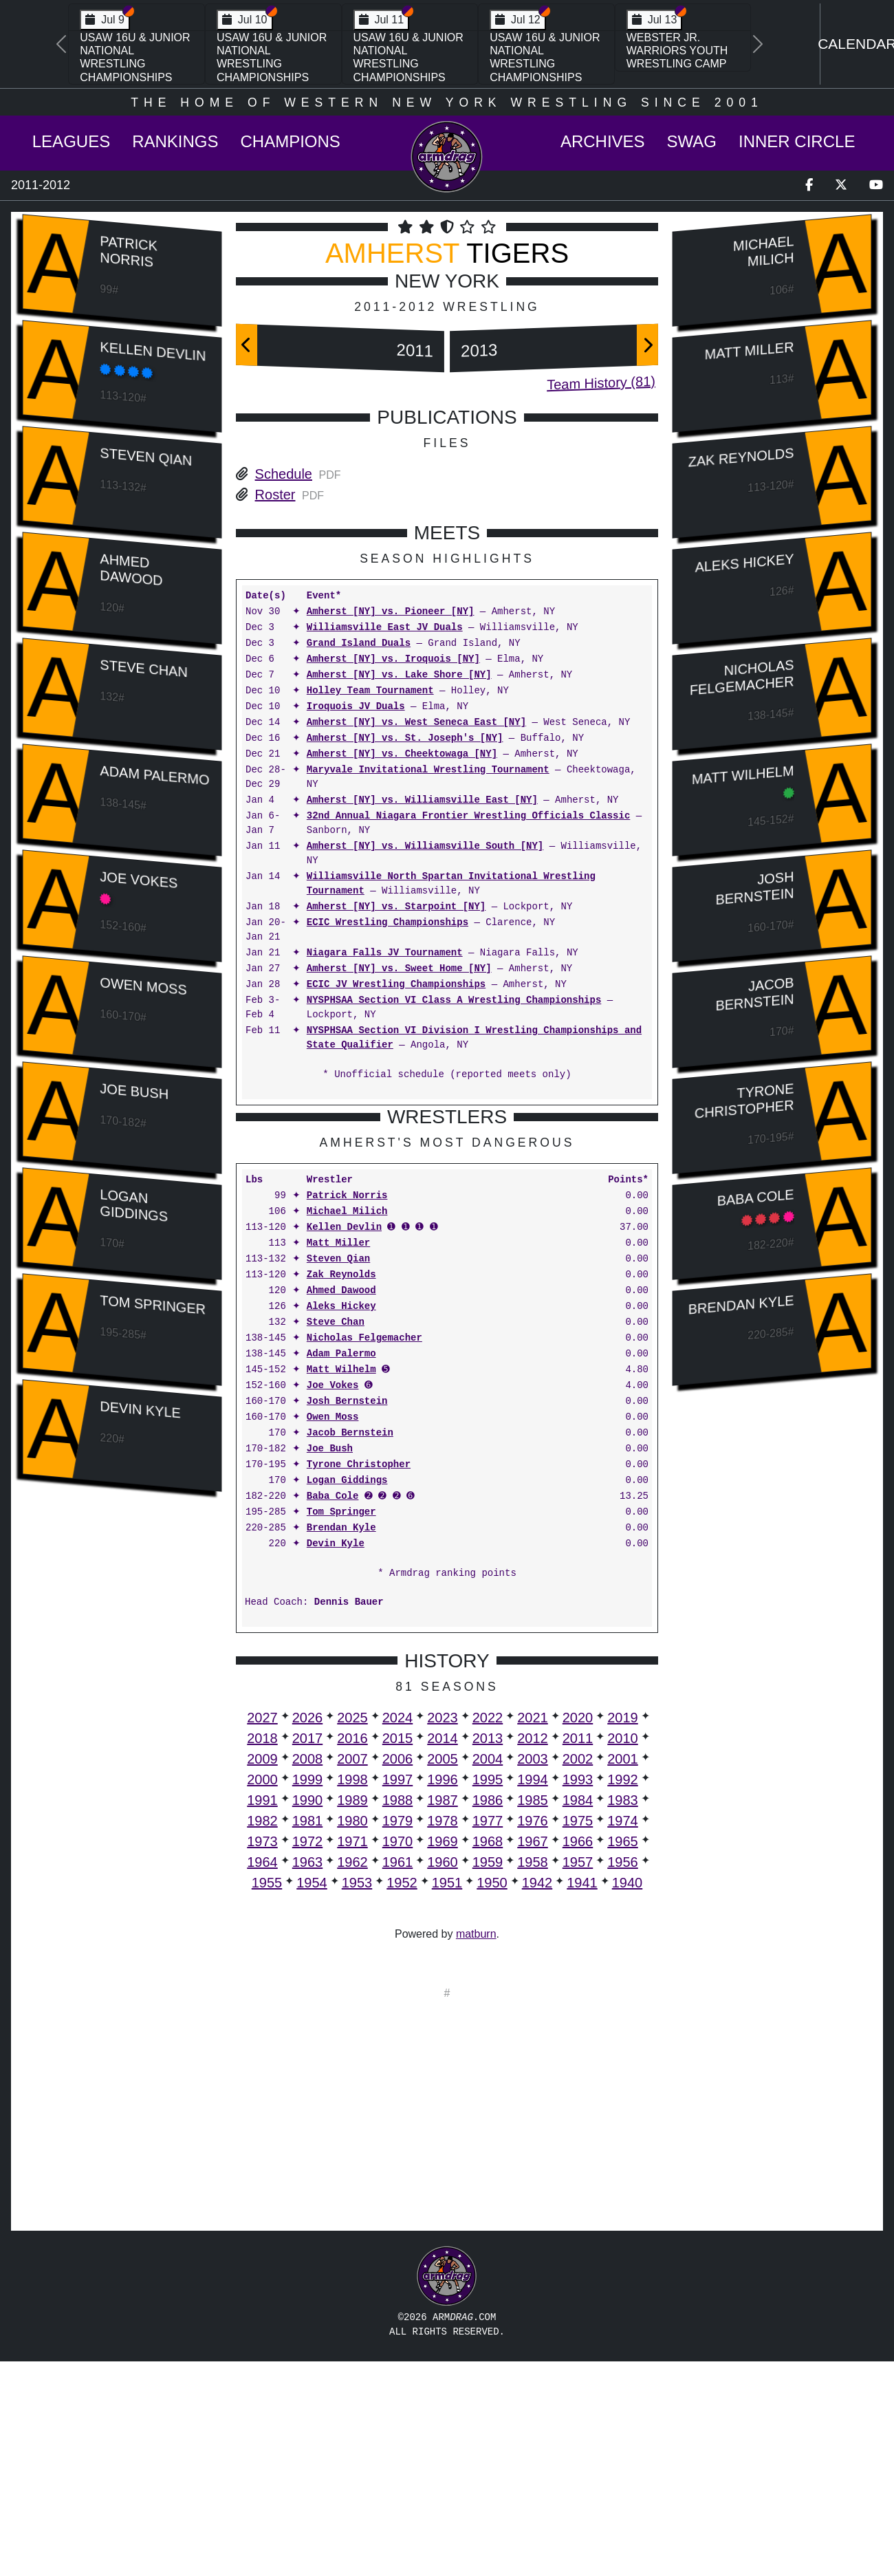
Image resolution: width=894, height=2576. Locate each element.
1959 (487, 2076)
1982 (262, 2035)
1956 (622, 2076)
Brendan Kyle (341, 1742)
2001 (622, 1973)
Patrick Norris (128, 251)
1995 (487, 1994)
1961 (397, 2076)
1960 (442, 2076)
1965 (622, 2056)
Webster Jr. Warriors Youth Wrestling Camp (677, 50)
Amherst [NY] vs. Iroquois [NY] (393, 659)
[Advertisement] (122, 1733)
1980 (352, 2035)
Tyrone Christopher (359, 1679)
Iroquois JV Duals (356, 706)
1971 (352, 2056)
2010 (622, 1952)
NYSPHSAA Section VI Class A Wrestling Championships (454, 1000)
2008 (307, 1973)
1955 (267, 2097)
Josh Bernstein (347, 1616)
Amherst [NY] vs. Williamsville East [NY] (422, 800)
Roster (275, 494)
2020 (578, 1932)
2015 (397, 1952)
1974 (622, 2035)
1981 (307, 2035)
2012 (532, 1952)
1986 (487, 2014)
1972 (307, 2056)
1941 (582, 2097)
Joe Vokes (138, 880)
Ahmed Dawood (131, 569)
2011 (415, 350)
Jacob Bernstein (350, 1647)
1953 (357, 2097)
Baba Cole (333, 1711)
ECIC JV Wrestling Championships (396, 984)
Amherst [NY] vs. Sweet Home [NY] (399, 968)
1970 (397, 2056)
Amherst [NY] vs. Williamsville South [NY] (425, 846)
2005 (442, 1973)
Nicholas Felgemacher (364, 1552)
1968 (487, 2056)
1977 (487, 2035)
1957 (578, 2076)
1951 (447, 2097)
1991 (262, 2014)
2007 (352, 1973)
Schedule (283, 473)
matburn (476, 2148)
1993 (578, 1994)
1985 (532, 2014)
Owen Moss (143, 986)
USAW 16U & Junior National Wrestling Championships (135, 57)
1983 (622, 2014)
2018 (262, 1952)
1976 (532, 2035)
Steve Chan (143, 668)
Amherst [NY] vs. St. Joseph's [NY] (405, 738)
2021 (532, 1932)
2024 (397, 1932)
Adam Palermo (154, 775)
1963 (307, 2076)
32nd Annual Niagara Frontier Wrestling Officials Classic (468, 816)
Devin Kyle (140, 1409)
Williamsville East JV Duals (385, 627)
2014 (442, 1952)
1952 (401, 2097)
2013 (479, 350)
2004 (487, 1973)
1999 (307, 1994)
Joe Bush (134, 1091)
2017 (307, 1952)
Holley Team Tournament (370, 690)
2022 (487, 1932)
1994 (532, 1994)
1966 (578, 2056)
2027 (262, 1932)
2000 (262, 1994)
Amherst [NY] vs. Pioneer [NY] (391, 611)
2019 (622, 1932)
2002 (578, 1973)
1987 (442, 2014)
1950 (492, 2097)
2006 (397, 1973)
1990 (307, 2014)
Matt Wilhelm (341, 1584)
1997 (397, 1994)
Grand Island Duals (359, 643)
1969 (442, 2056)
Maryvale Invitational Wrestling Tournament (428, 770)
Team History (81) (601, 383)
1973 (262, 2056)
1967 (532, 2056)
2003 (532, 1973)
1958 (532, 2076)
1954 (311, 2097)
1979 (397, 2035)
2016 (352, 1952)
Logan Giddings (134, 1205)
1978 (442, 2035)
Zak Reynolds (341, 1489)
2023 (442, 1932)
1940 (627, 2097)
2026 (307, 1932)
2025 (352, 1932)
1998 (352, 1994)
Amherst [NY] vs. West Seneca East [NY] (416, 722)
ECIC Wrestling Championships (387, 922)
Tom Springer (153, 1304)
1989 (352, 2014)
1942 (537, 2097)
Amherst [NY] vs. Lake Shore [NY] (399, 675)
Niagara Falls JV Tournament (385, 953)
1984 (578, 2014)
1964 (262, 2076)
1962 (352, 2076)
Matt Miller (338, 1457)
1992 (622, 1994)
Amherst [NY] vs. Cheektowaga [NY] (402, 754)
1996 (442, 1994)
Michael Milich (347, 1426)
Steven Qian (146, 456)
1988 (397, 2014)
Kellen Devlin (153, 351)
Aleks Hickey (341, 1521)
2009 (262, 1973)
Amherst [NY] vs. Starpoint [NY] (396, 906)
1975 (578, 2035)
